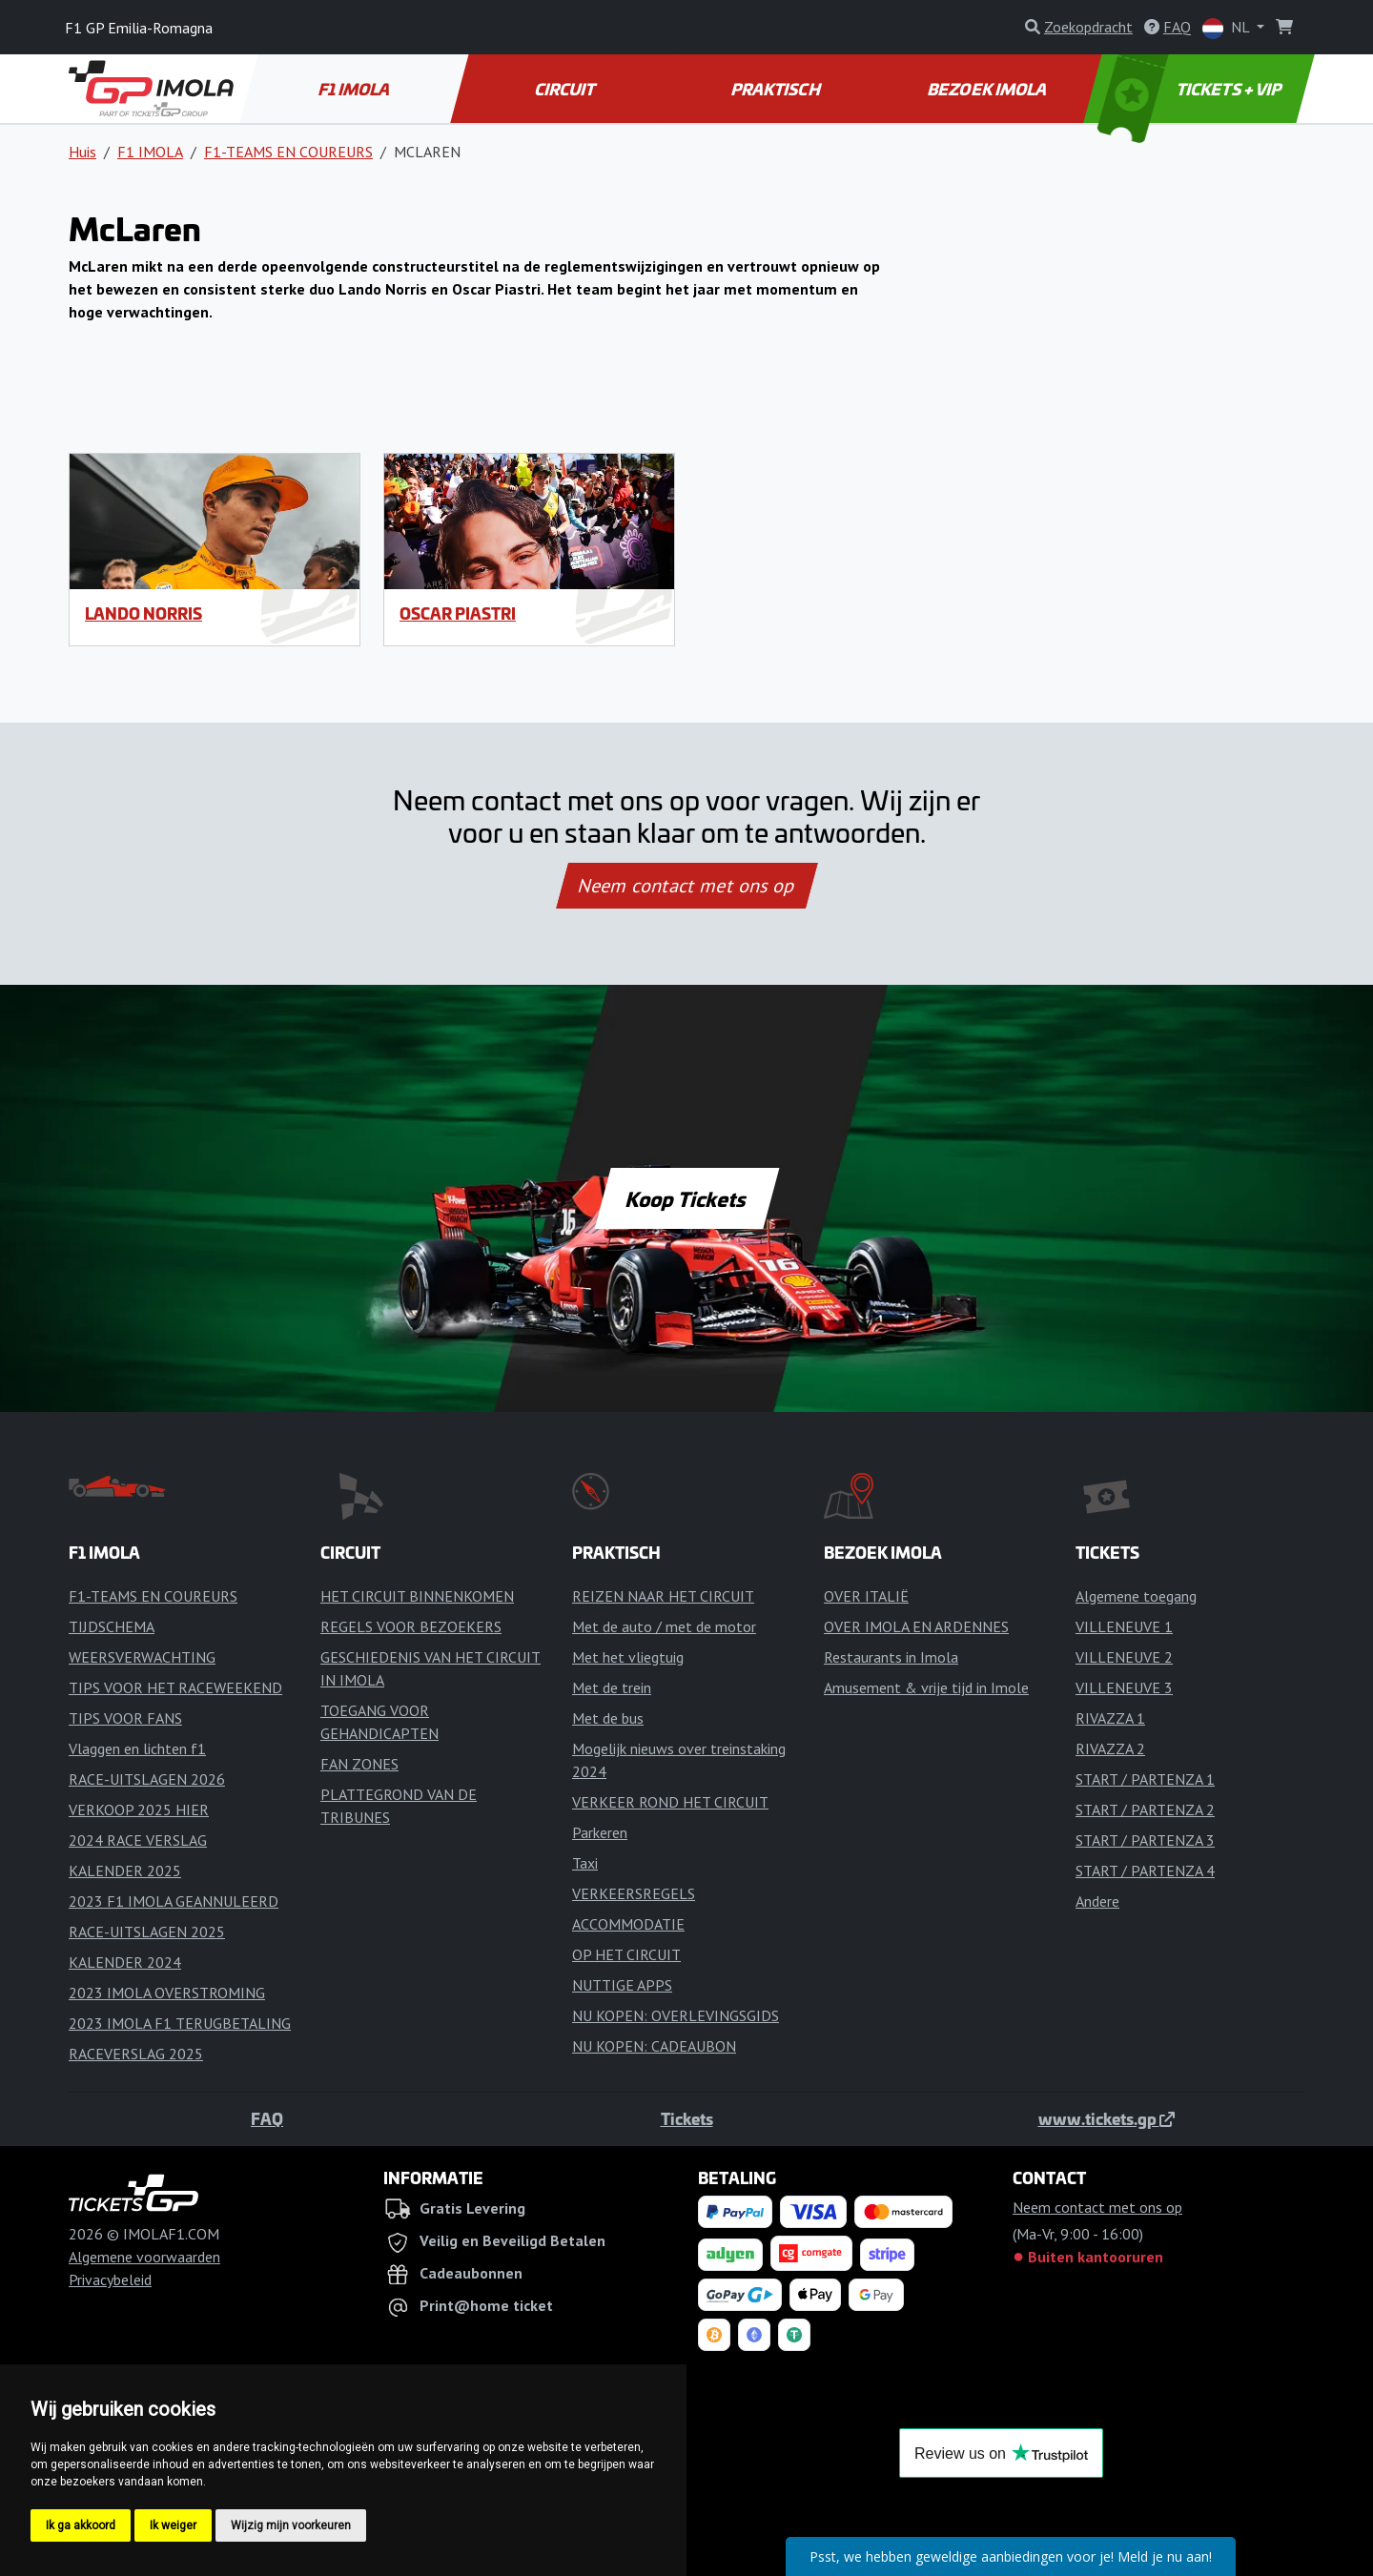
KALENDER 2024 (125, 1962)
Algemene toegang (1136, 1595)
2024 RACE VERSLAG (138, 1840)
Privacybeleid (110, 2279)
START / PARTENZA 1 (1145, 1779)
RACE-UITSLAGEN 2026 (147, 1779)
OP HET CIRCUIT (626, 1954)
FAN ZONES (359, 1763)
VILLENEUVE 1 (1124, 1626)
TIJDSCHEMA (111, 1626)
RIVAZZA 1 (1110, 1718)
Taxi (585, 1862)
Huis (82, 151)
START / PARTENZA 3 (1145, 1840)
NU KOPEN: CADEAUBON (654, 2045)
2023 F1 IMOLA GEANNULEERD (173, 1901)
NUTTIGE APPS (622, 1984)
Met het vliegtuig (628, 1656)
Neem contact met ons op (686, 885)
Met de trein (611, 1687)
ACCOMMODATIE (628, 1923)
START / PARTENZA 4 (1145, 1870)
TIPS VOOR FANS (125, 1718)
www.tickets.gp (1106, 2118)
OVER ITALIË (866, 1595)
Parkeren (599, 1832)
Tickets (687, 2118)
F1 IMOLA (356, 88)
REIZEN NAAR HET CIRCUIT (663, 1595)
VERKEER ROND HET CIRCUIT (670, 1801)
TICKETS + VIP (1190, 88)
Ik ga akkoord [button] (80, 2525)
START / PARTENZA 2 (1145, 1809)
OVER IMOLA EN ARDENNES (916, 1626)
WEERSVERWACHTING (142, 1656)
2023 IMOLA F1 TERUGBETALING (180, 2023)
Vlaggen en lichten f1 (137, 1748)
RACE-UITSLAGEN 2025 (147, 1931)
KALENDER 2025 (125, 1870)
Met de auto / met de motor (664, 1626)
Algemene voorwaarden (144, 2256)
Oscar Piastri (458, 613)
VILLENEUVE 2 (1124, 1656)
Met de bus (608, 1718)
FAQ (267, 2118)
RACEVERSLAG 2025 (136, 2053)
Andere (1097, 1901)
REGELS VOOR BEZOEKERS (411, 1626)
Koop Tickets (686, 1198)
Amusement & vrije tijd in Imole (926, 1687)
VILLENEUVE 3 (1124, 1687)
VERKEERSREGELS (633, 1893)
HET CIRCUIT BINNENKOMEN (417, 1595)
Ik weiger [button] (173, 2525)
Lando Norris (143, 613)
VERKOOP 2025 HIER (139, 1809)
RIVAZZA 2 (1110, 1748)
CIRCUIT (566, 88)
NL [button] (1227, 28)
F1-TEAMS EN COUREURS (288, 151)
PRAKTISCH (777, 88)
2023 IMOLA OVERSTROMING (167, 1992)
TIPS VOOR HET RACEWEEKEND (175, 1687)
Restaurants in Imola (891, 1656)
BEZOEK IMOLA (988, 88)
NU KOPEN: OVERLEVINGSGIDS (675, 2015)
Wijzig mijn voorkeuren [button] (291, 2525)
